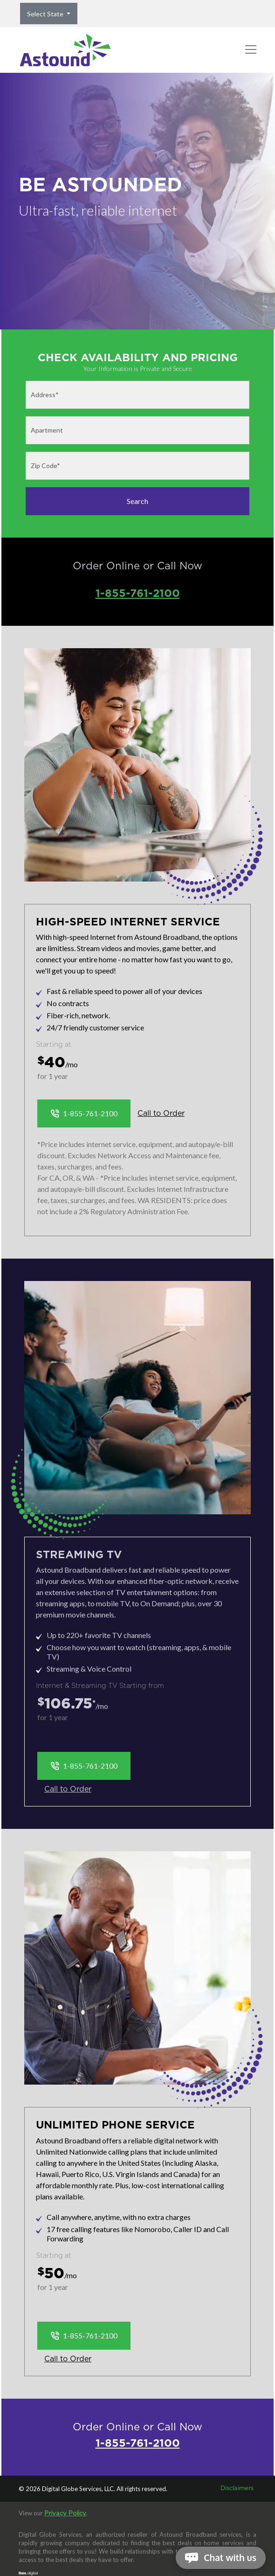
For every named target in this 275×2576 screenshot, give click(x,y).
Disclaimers (237, 2488)
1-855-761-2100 (138, 593)
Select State (46, 14)
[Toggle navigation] (250, 50)
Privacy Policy (65, 2514)
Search (137, 501)
